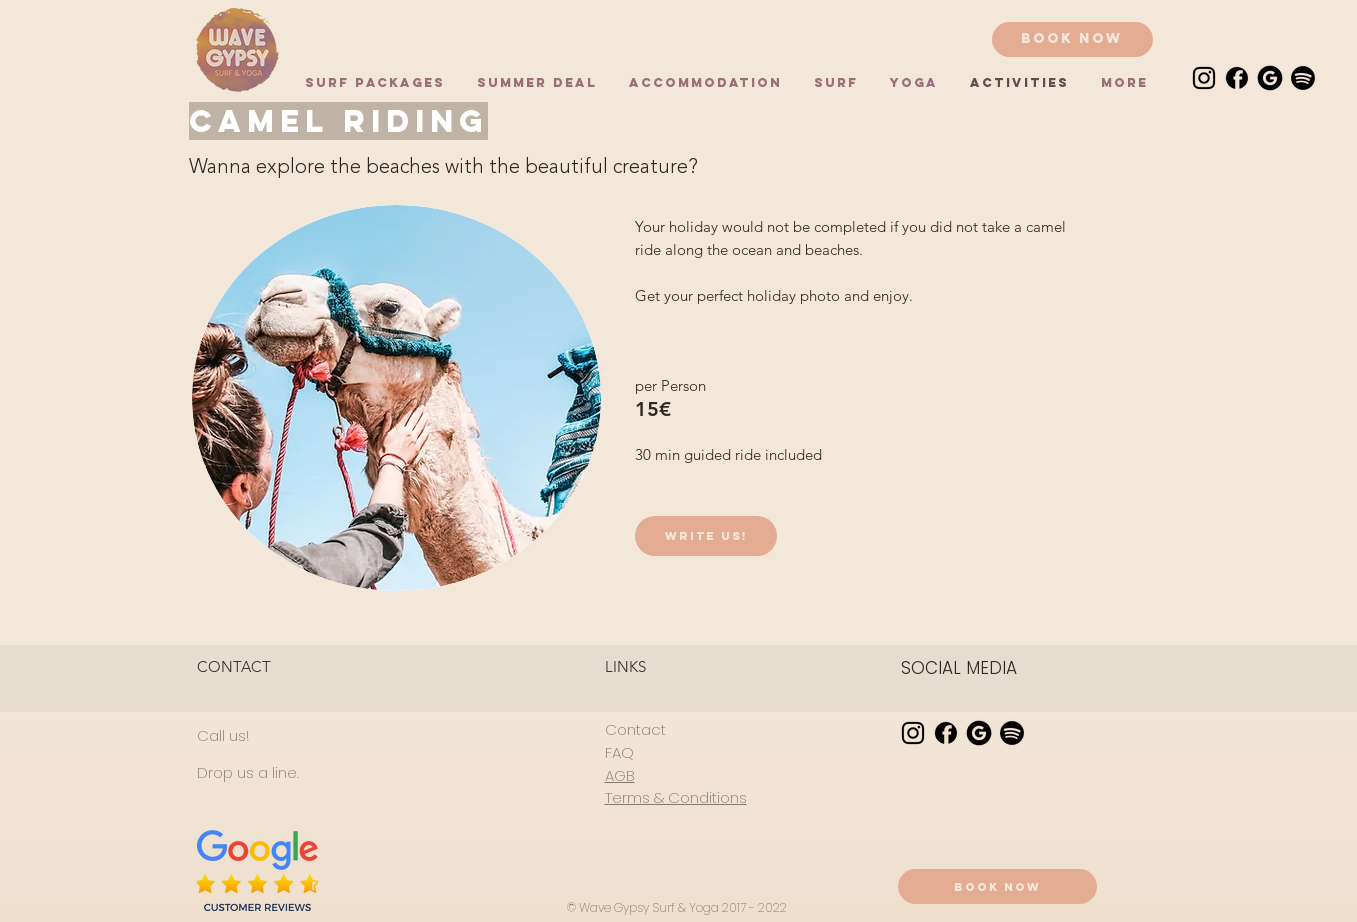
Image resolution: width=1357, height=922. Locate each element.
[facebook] (1237, 78)
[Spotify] (1303, 78)
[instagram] (1204, 78)
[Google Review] (1270, 78)
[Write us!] (706, 536)
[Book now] (1072, 39)
